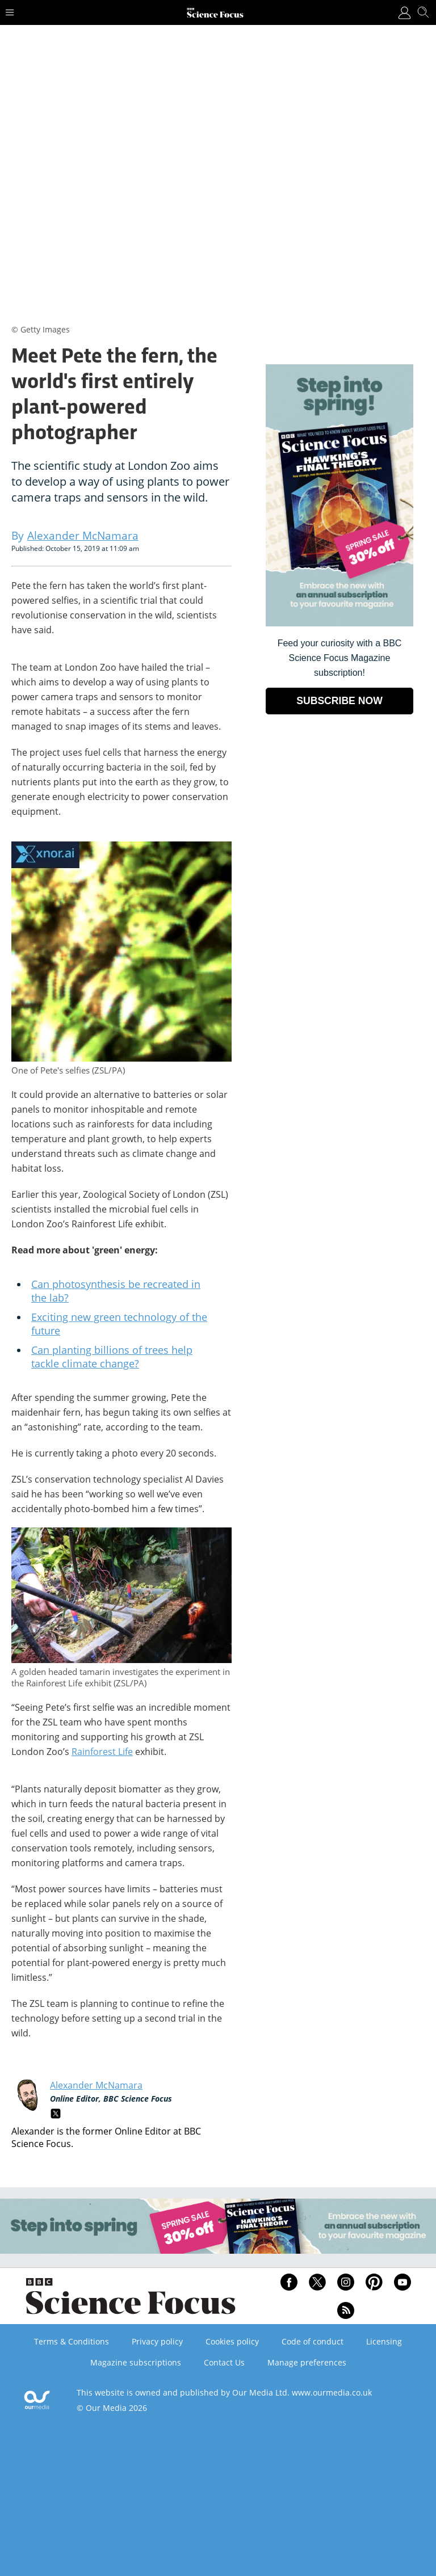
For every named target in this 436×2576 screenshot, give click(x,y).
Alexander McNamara (96, 2085)
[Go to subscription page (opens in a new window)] (339, 623)
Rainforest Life (102, 1751)
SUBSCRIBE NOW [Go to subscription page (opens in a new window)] (339, 700)
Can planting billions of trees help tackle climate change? (111, 1356)
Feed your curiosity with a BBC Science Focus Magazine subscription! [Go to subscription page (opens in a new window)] (340, 657)
